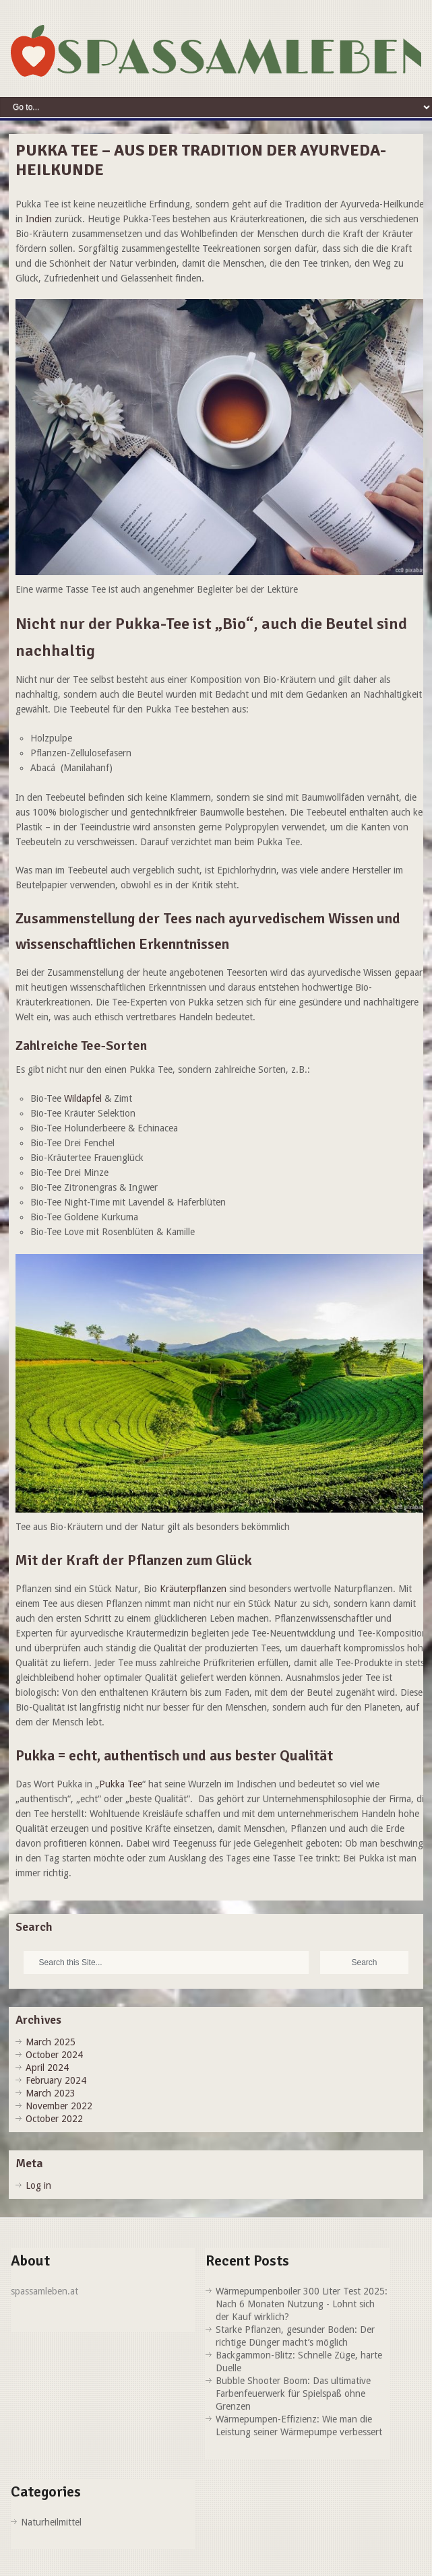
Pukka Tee (120, 1784)
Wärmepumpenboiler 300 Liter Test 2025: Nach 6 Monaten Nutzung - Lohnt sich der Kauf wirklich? (302, 2304)
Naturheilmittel (51, 2522)
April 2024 (47, 2067)
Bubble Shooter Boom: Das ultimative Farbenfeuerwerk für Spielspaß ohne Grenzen (293, 2393)
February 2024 (56, 2080)
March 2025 (50, 2042)
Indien (40, 218)
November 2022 (59, 2106)
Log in (38, 2185)
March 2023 (50, 2093)
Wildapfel (83, 1098)
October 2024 (54, 2054)
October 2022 (54, 2118)
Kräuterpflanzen (193, 1588)
